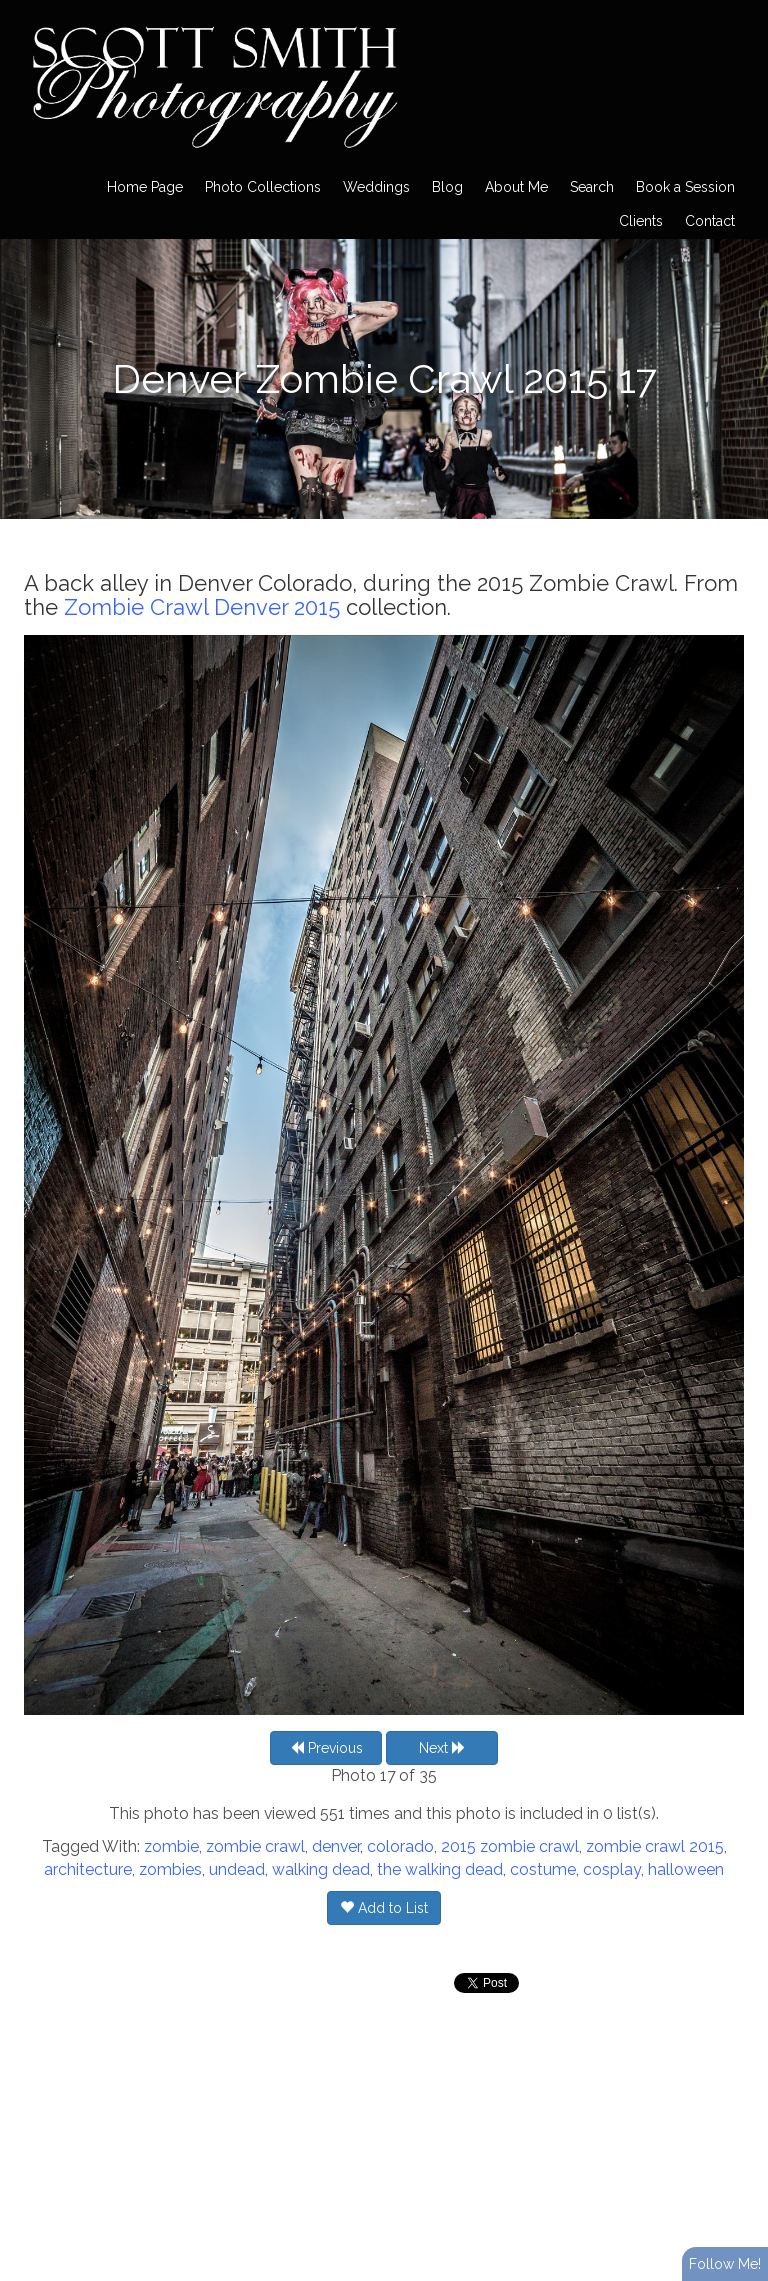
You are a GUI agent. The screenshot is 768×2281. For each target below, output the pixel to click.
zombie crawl (255, 1846)
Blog (447, 187)
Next (442, 1748)
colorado (400, 1846)
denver (336, 1846)
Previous (326, 1748)
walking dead (321, 1869)
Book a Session (685, 187)
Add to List (384, 1908)
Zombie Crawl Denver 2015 (202, 607)
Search (592, 187)
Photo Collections (263, 187)
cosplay (612, 1869)
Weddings (376, 187)
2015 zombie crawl (510, 1846)
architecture (88, 1869)
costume (543, 1869)
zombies (170, 1869)
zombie (171, 1846)
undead (237, 1869)
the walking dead (440, 1869)
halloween (686, 1869)
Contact (710, 221)
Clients (641, 221)
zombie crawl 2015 (655, 1846)
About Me (516, 187)
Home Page (145, 187)
